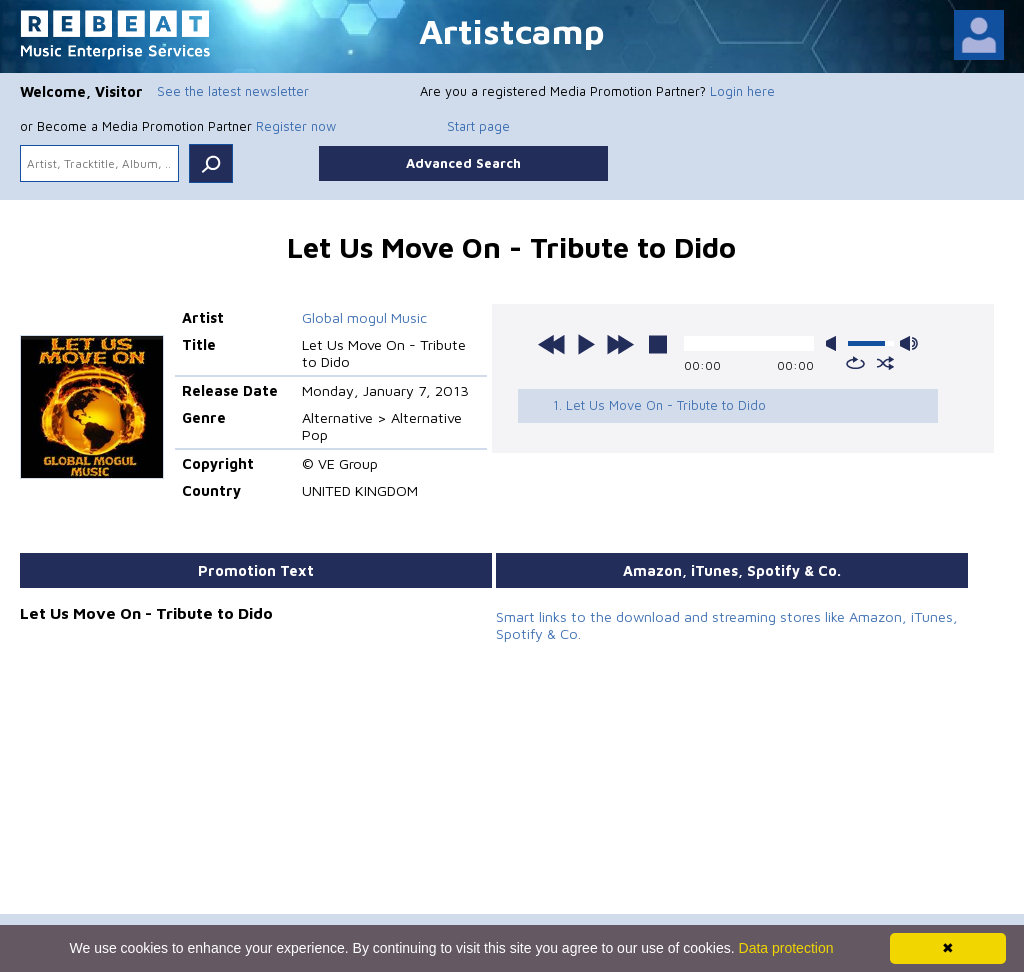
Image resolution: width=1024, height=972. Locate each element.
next (620, 344)
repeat (855, 363)
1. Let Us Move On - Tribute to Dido (659, 405)
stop (658, 344)
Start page (478, 126)
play (586, 344)
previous (552, 344)
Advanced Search (463, 163)
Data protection (786, 948)
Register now (296, 126)
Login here (742, 91)
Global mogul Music (364, 317)
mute (835, 343)
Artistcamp (512, 30)
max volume (909, 343)
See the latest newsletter (233, 91)
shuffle (885, 363)
